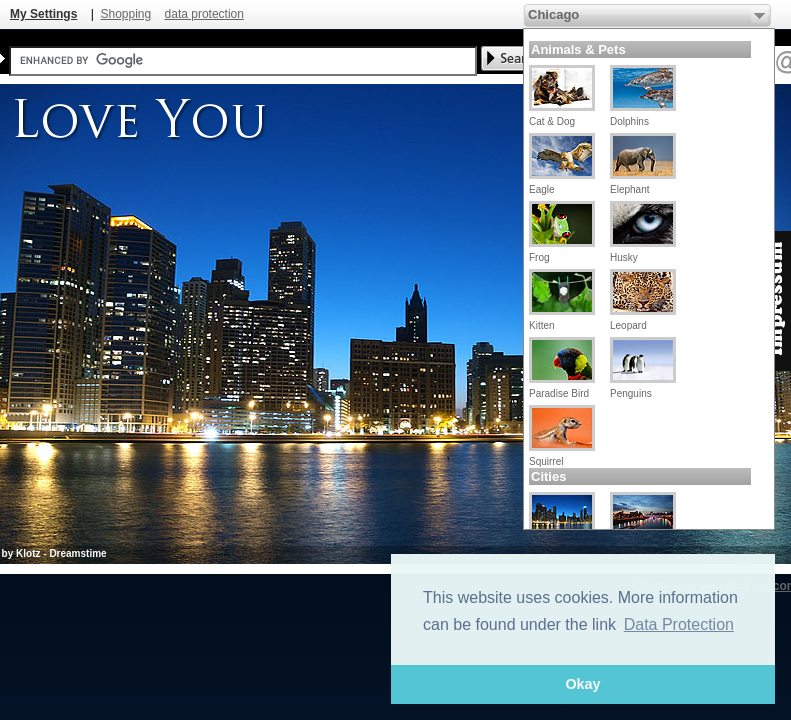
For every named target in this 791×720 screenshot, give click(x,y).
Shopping (125, 14)
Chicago (553, 14)
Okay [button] (582, 684)
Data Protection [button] (679, 624)
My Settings (43, 14)
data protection (204, 14)
